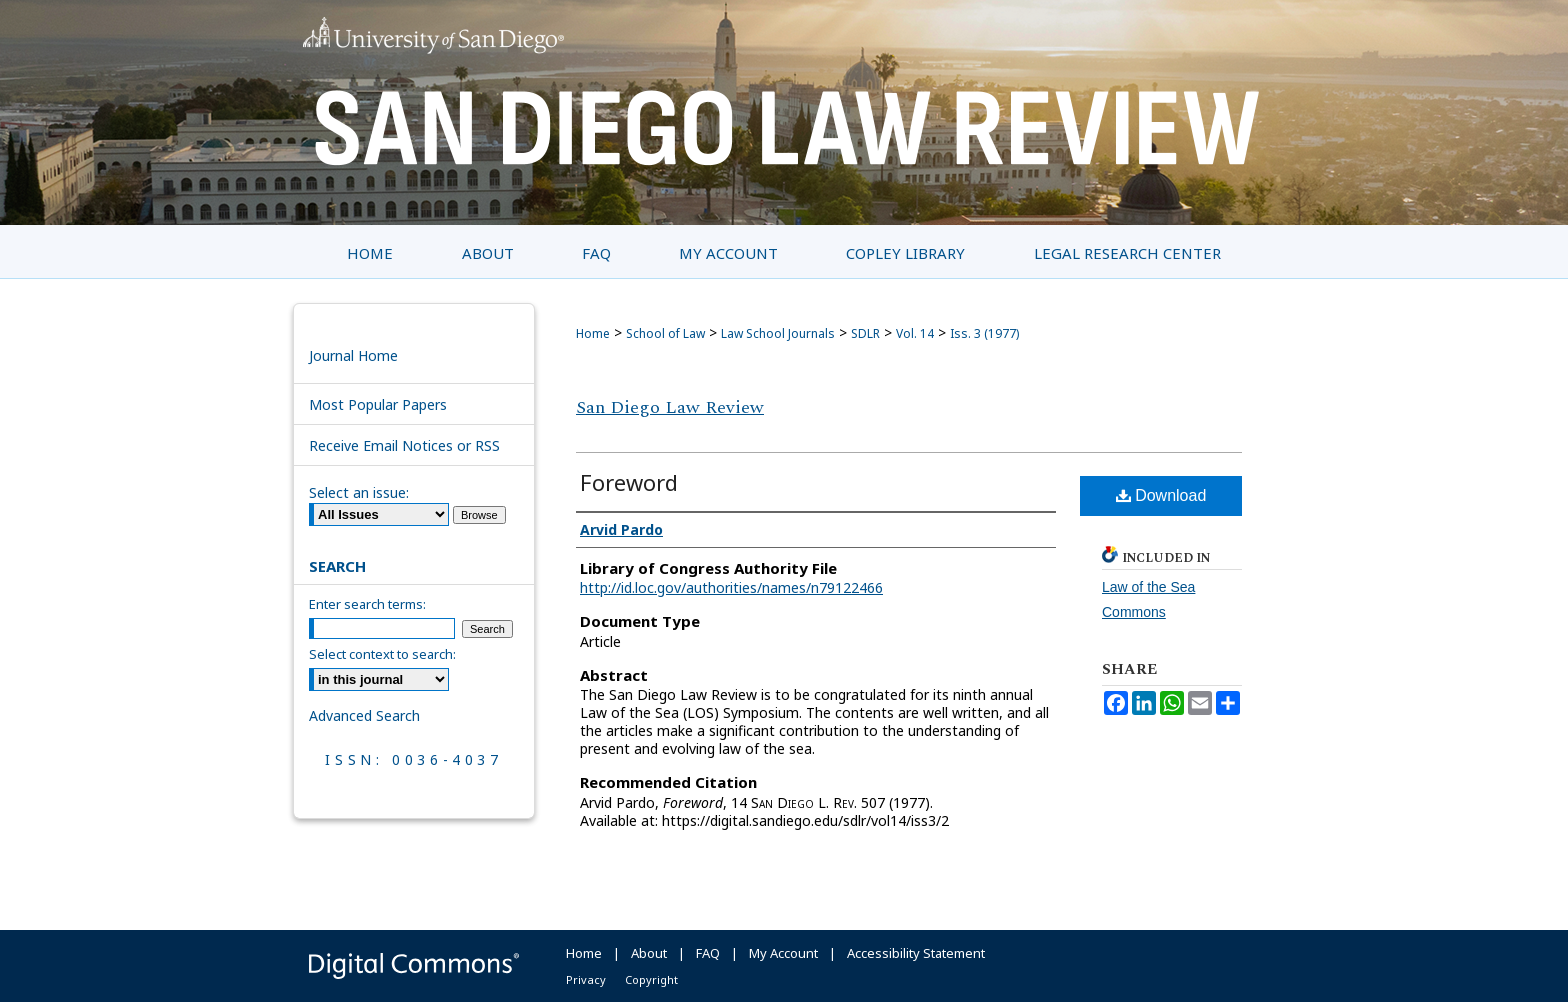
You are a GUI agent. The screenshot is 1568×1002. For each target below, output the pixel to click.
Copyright (651, 979)
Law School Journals (778, 333)
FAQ (708, 953)
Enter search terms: (367, 604)
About (649, 953)
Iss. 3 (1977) (984, 333)
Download (1161, 495)
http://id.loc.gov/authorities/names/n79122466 (731, 587)
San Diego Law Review (670, 407)
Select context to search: (382, 654)
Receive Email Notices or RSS (404, 445)
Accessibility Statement (916, 953)
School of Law (665, 333)
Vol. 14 (915, 333)
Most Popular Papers (378, 404)
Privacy (586, 979)
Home (593, 333)
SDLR (865, 333)
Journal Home (353, 355)
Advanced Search (364, 715)
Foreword (629, 482)
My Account (783, 953)
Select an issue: (359, 492)
